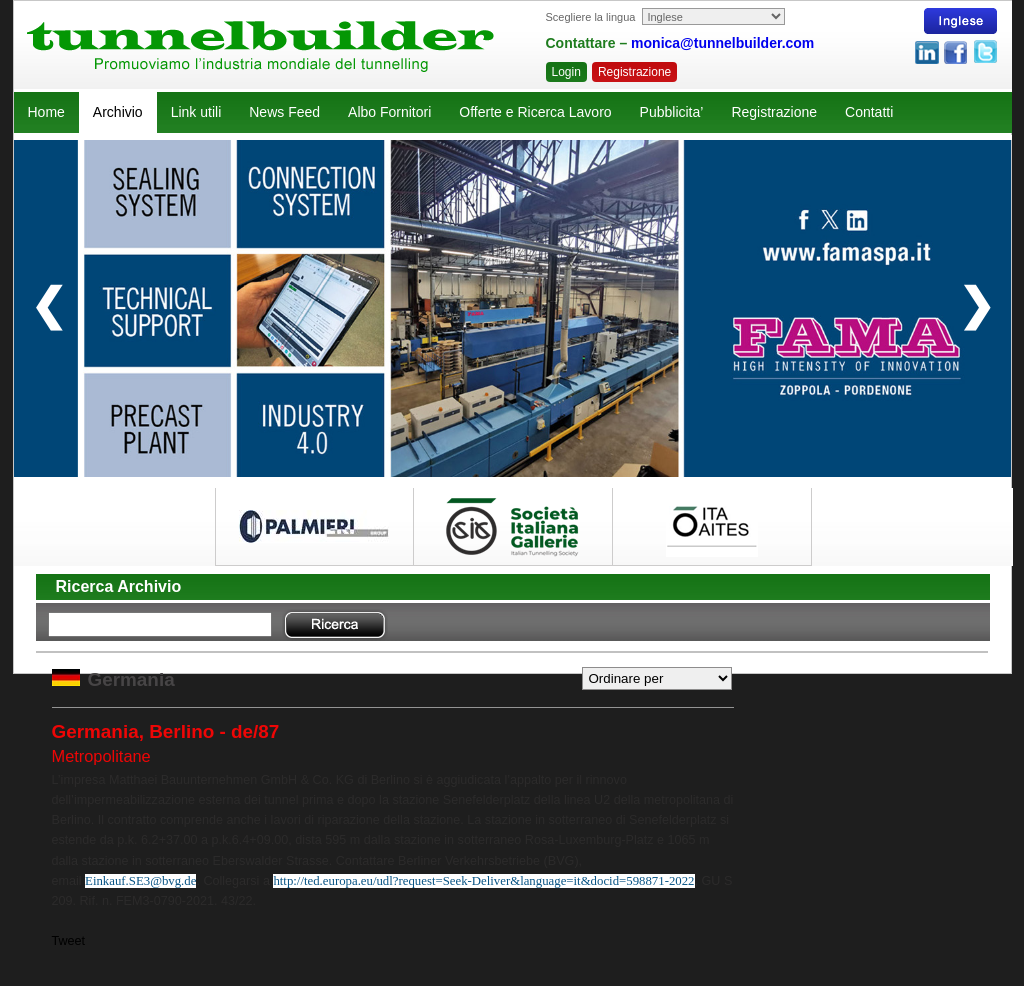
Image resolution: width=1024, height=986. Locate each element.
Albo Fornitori (389, 112)
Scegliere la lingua (591, 17)
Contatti (869, 112)
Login (566, 72)
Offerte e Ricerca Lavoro (535, 112)
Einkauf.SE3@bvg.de (140, 881)
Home (46, 112)
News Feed (284, 112)
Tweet (69, 941)
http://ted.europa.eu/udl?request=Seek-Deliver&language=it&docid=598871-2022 (483, 881)
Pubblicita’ (672, 112)
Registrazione (634, 72)
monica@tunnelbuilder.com (722, 43)
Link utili (196, 112)
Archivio (118, 112)
